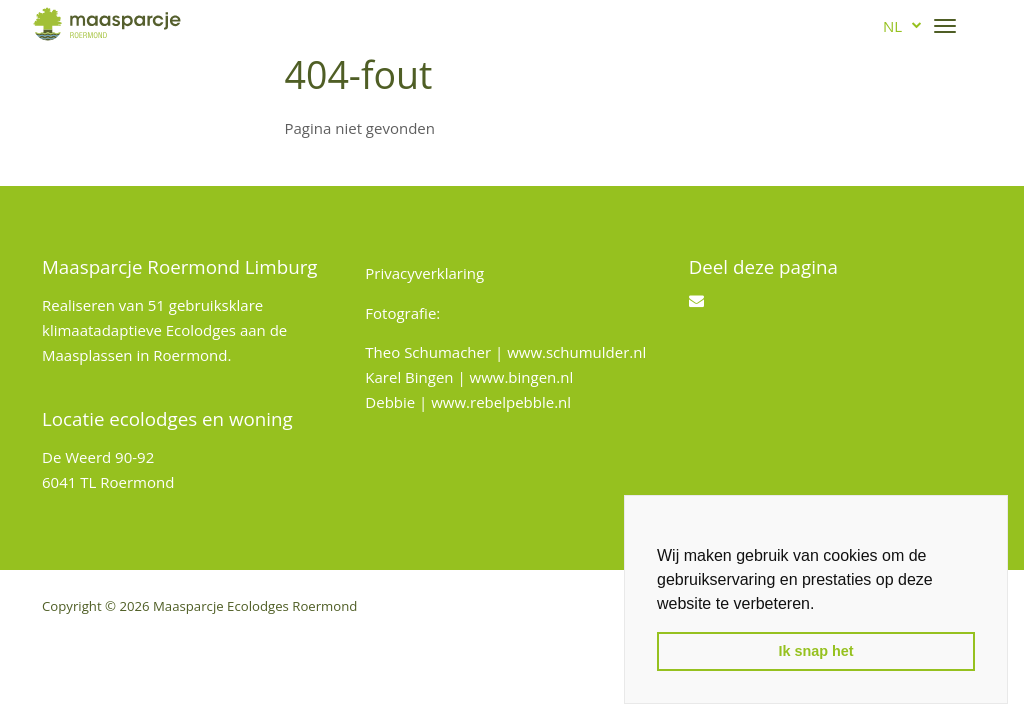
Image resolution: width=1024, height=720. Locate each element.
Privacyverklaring (424, 273)
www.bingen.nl (522, 377)
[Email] (696, 300)
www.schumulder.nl (576, 352)
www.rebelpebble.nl (501, 402)
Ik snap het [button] (815, 651)
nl (892, 26)
